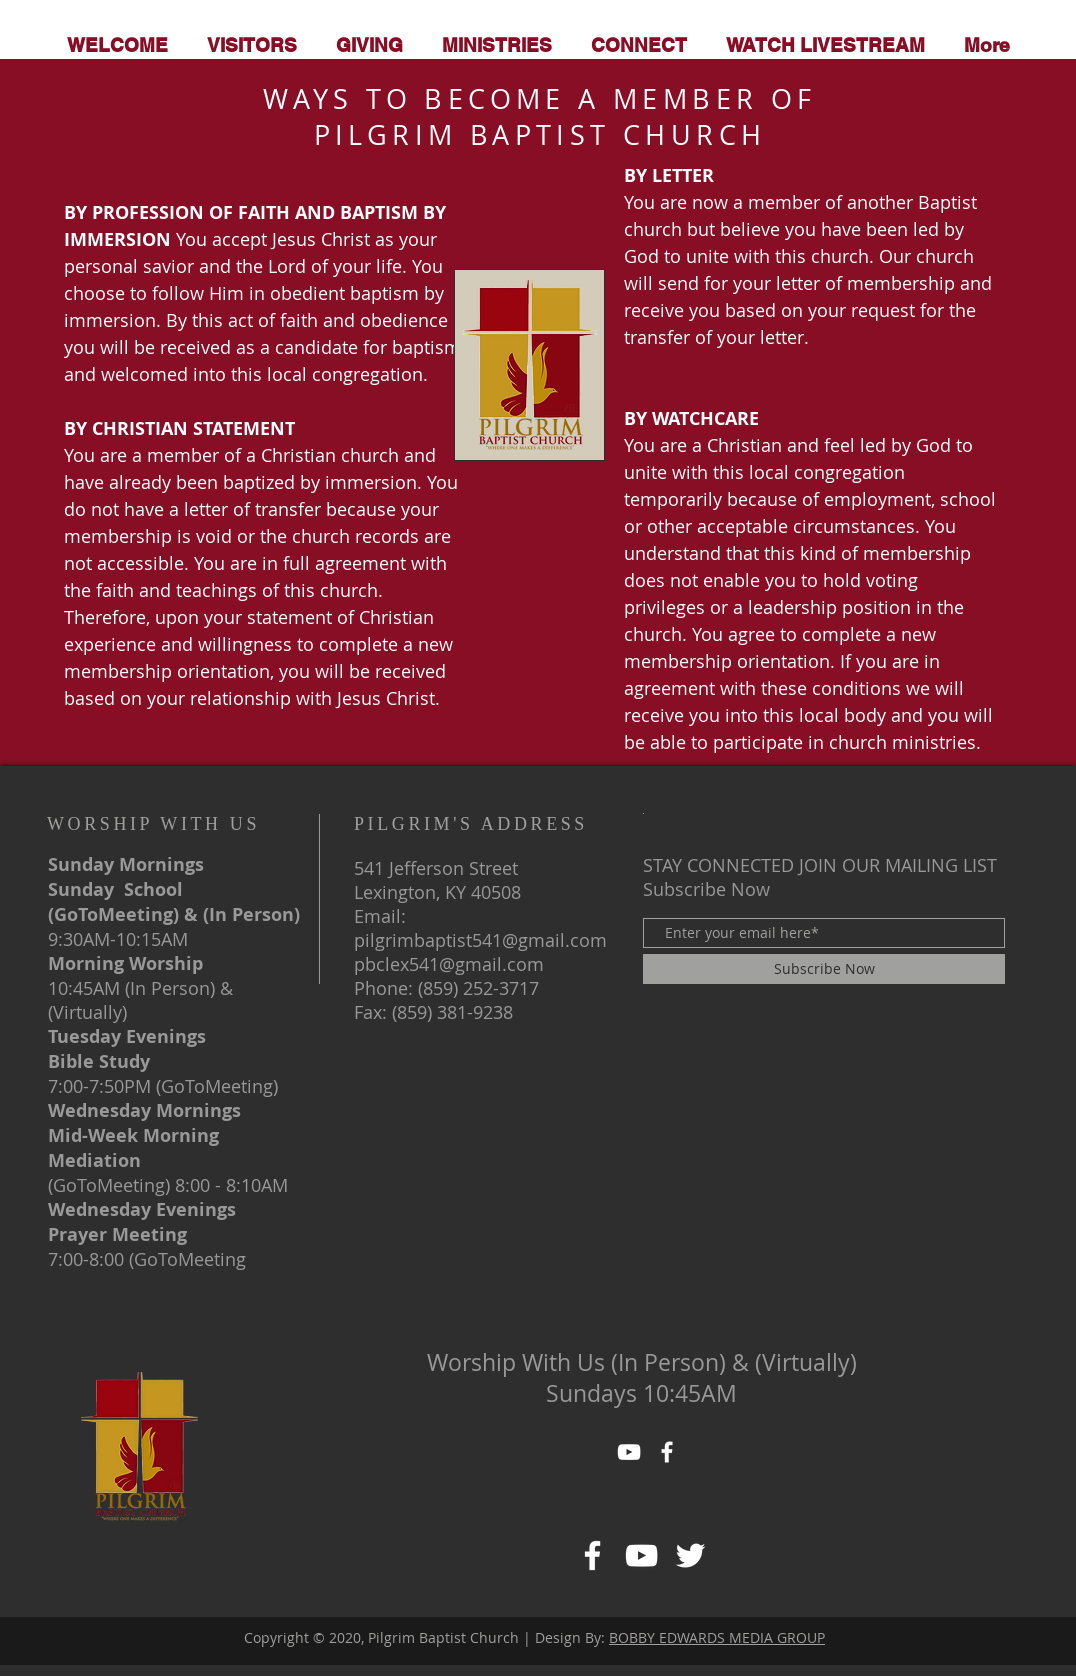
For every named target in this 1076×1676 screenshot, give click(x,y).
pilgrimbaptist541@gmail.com (480, 940)
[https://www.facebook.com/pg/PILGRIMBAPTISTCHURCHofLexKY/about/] (641, 1555)
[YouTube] (629, 1452)
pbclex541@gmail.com (449, 964)
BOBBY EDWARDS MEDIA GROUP (717, 1637)
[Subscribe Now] (824, 969)
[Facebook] (592, 1555)
